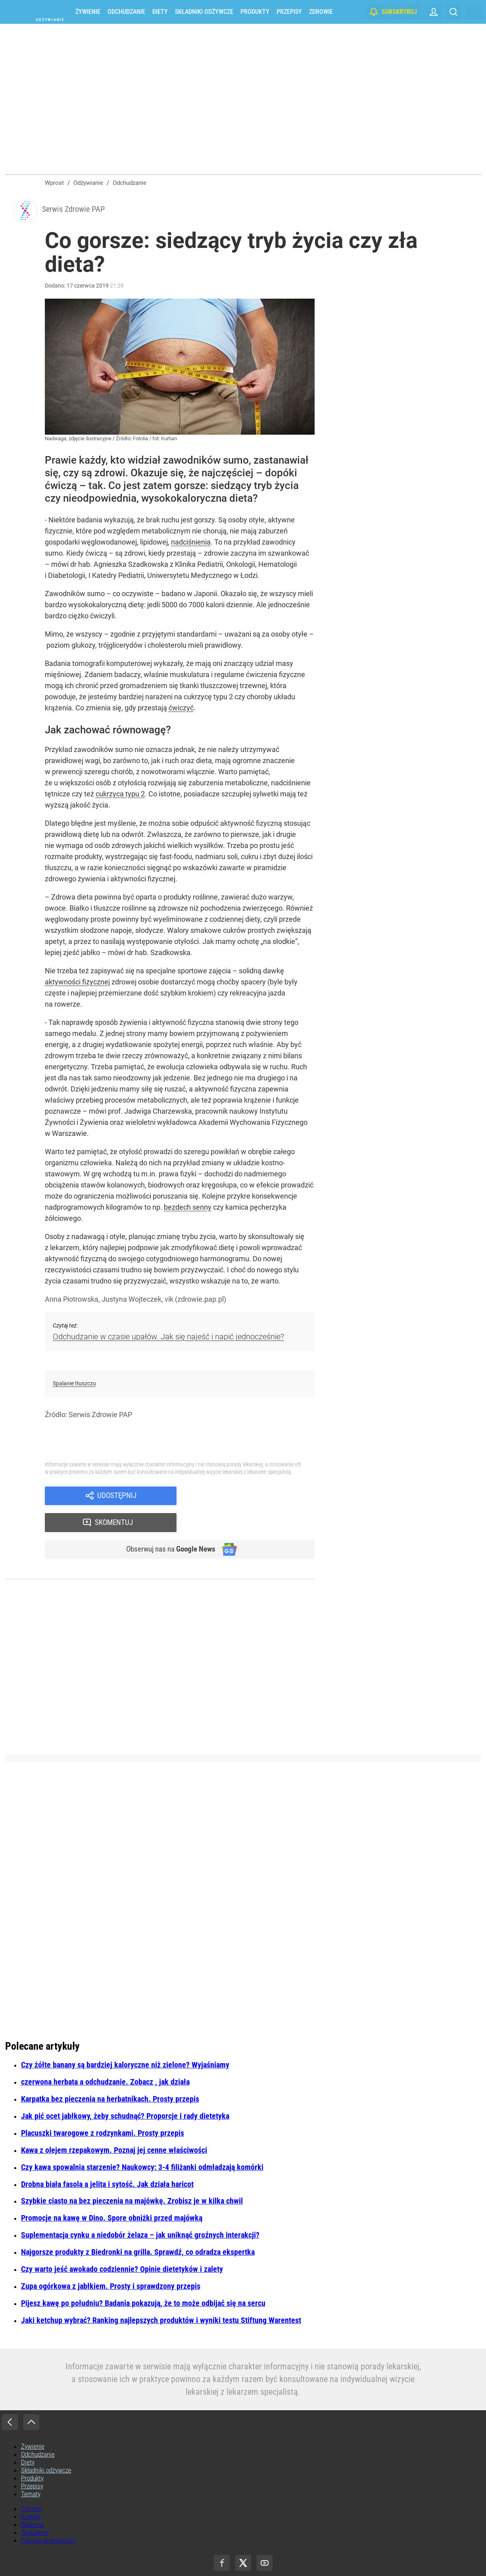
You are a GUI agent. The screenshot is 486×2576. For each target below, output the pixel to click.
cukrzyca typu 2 (120, 796)
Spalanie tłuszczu (74, 1385)
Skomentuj (256, 1498)
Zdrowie (321, 11)
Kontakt (31, 2494)
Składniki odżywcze (204, 11)
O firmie (31, 2486)
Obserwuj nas (167, 1526)
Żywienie (87, 11)
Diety (160, 11)
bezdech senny (187, 1209)
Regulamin (35, 2510)
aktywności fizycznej (77, 984)
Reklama (32, 2502)
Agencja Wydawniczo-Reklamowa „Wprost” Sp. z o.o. (263, 2556)
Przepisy (289, 11)
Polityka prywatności (48, 2518)
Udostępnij (117, 1498)
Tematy (30, 2471)
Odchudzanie (126, 11)
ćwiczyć (181, 710)
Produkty (254, 11)
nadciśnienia (191, 544)
